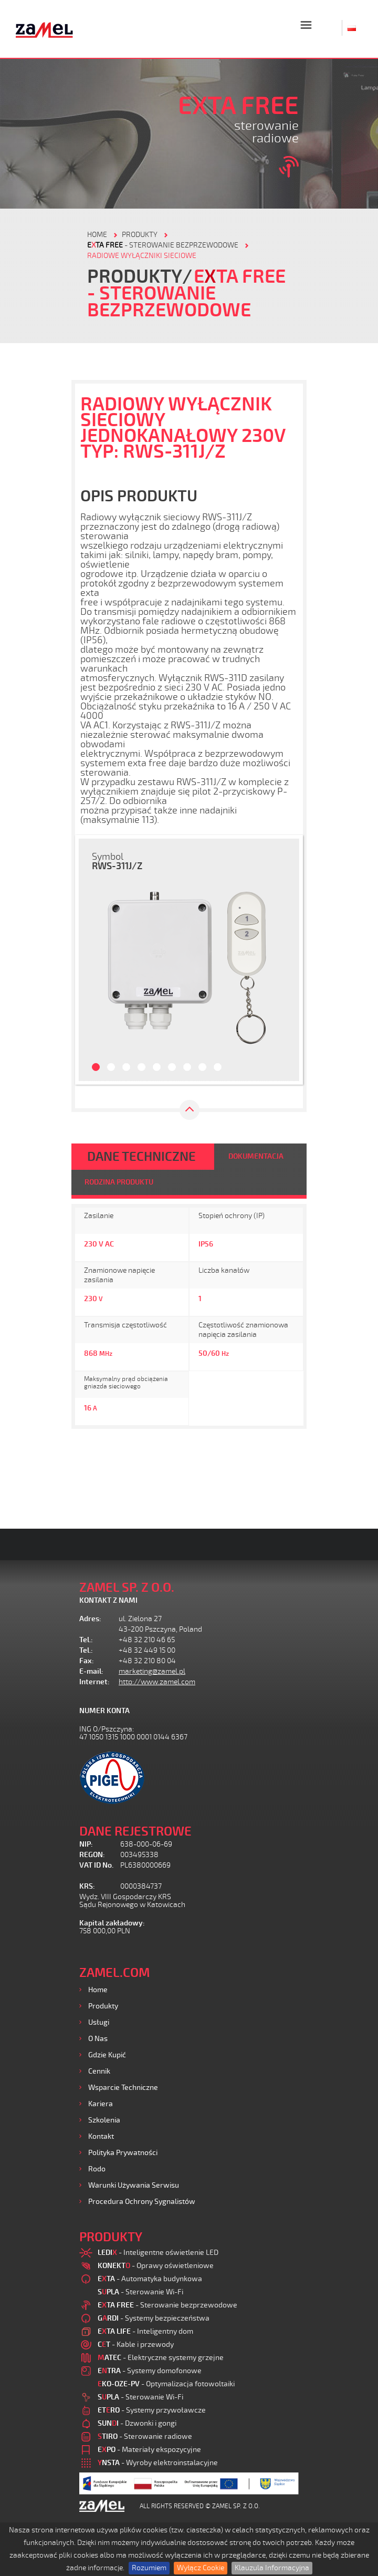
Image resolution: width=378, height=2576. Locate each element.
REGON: (92, 1855)
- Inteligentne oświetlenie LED (158, 2252)
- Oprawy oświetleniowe (156, 2265)
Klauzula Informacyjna (272, 2567)
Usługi (98, 2022)
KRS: (87, 1886)
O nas (98, 2038)
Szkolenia (104, 2120)
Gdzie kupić (107, 2055)
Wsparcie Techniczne (123, 2087)
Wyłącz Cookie (200, 2567)
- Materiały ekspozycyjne (149, 2449)
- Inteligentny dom (145, 2331)
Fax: (86, 1661)
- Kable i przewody (136, 2344)
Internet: (94, 1682)
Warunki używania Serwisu (133, 2185)
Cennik (99, 2071)
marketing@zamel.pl (152, 1671)
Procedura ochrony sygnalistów (141, 2201)
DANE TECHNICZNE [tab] (141, 1157)
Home (98, 1989)
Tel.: (86, 1640)
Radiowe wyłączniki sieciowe (141, 255)
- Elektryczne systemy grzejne (161, 2357)
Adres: (90, 1619)
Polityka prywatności (123, 2152)
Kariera (100, 2103)
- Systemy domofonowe (150, 2370)
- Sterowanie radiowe (145, 2436)
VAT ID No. (96, 1865)
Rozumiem (149, 2567)
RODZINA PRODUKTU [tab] (119, 1182)
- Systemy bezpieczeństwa (153, 2318)
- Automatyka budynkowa (150, 2278)
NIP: (86, 1844)
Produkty (103, 2006)
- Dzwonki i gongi (137, 2423)
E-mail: (91, 1671)
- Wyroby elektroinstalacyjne (158, 2462)
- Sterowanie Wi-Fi (140, 2292)
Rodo (97, 2169)
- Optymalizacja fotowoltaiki (166, 2383)
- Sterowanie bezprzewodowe (162, 245)
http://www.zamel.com (157, 1681)
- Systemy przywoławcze (152, 2410)
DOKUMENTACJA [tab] (256, 1156)
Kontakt (101, 2136)
